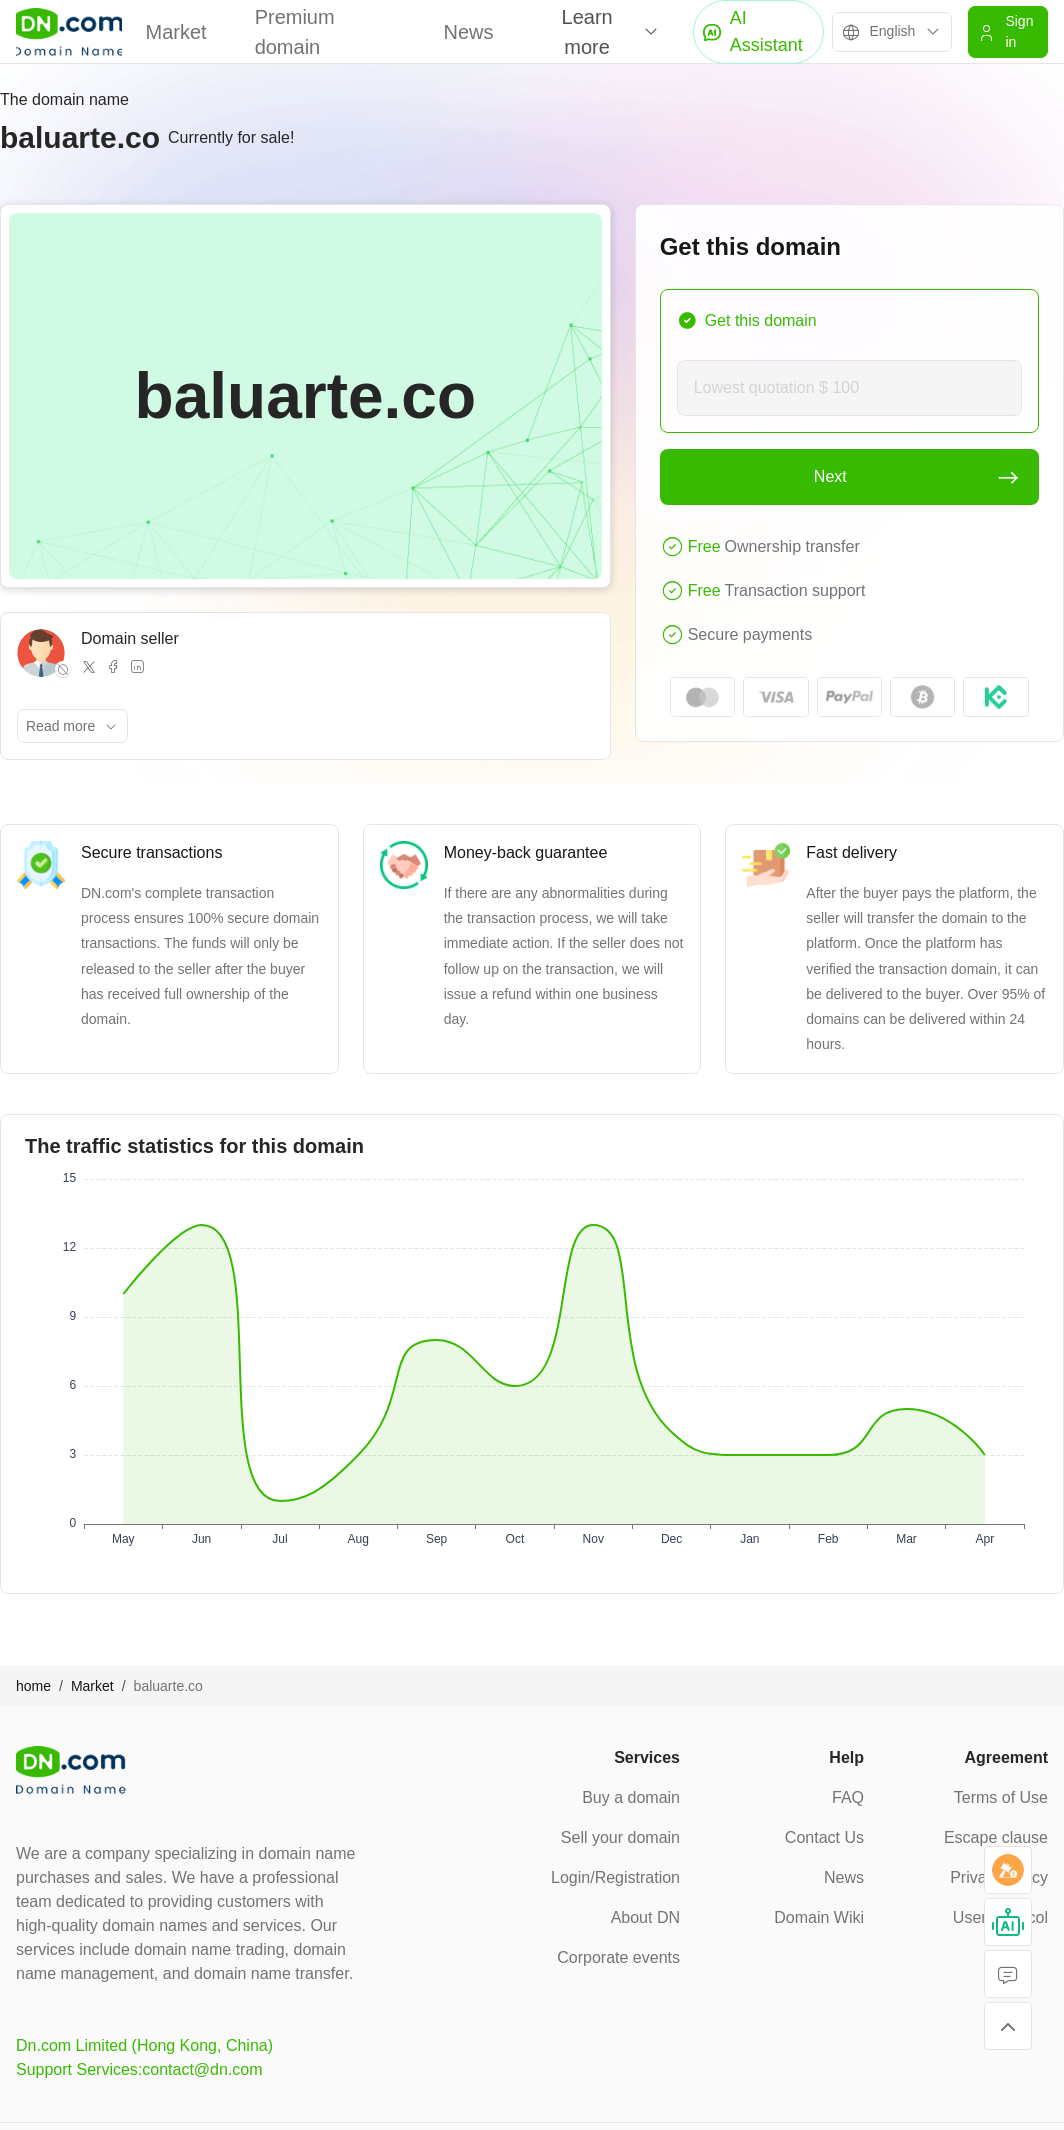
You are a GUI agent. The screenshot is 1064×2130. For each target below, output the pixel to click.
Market (176, 32)
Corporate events (618, 1957)
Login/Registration (615, 1877)
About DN (645, 1917)
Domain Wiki (819, 1917)
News (469, 32)
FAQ (848, 1797)
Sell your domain (620, 1837)
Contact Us (824, 1837)
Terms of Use (1001, 1797)
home (33, 1686)
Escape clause (996, 1837)
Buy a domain (631, 1797)
